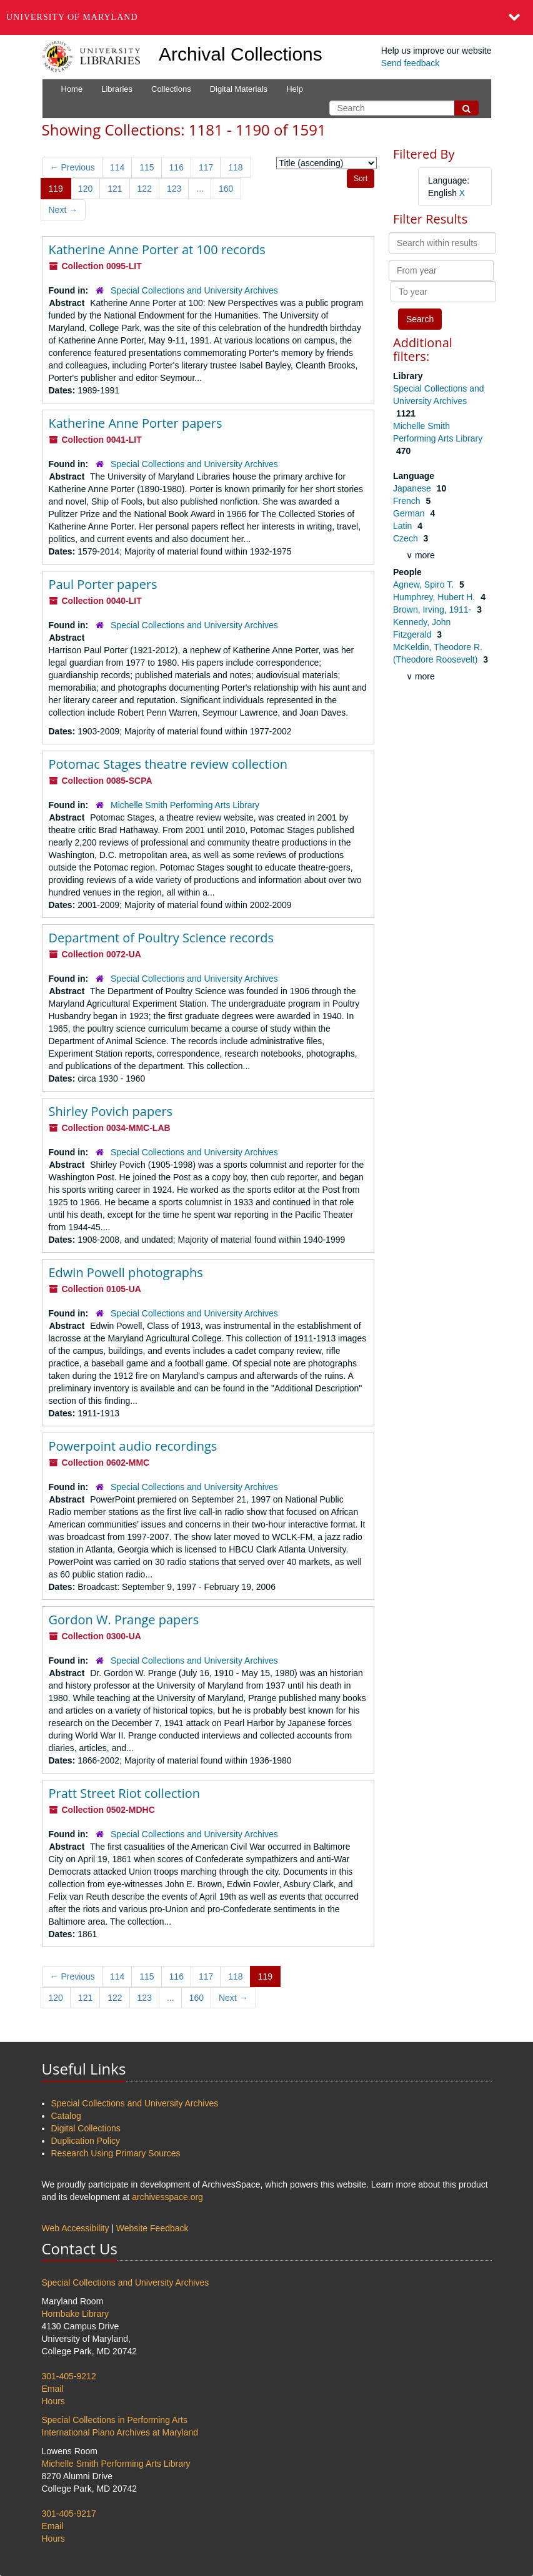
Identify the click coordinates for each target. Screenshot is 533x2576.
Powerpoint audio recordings (133, 1446)
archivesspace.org (167, 2197)
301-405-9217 (69, 2514)
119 (56, 189)
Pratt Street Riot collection (125, 1793)
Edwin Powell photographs (126, 1272)
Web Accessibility (75, 2228)
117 (206, 167)
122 (144, 189)
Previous (72, 167)
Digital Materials (238, 89)
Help (294, 89)
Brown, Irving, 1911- (433, 609)
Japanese (413, 488)
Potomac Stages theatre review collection (168, 764)
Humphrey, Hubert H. (435, 597)
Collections (171, 89)
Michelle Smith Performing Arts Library (185, 805)
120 (85, 189)
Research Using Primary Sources (116, 2153)
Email (53, 2389)
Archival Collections (240, 54)
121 (114, 189)
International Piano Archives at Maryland (120, 2432)
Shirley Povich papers (111, 1111)
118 (235, 167)
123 (174, 189)
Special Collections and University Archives (194, 290)
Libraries (116, 89)
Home (72, 89)
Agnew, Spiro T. (424, 585)
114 (117, 167)
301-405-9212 (69, 2376)
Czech (407, 538)
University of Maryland (72, 17)
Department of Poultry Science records (161, 937)
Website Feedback (152, 2228)
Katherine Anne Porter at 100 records (157, 249)
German (410, 513)
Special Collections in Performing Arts (114, 2420)
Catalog (66, 2116)
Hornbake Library (75, 2314)
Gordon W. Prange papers (124, 1619)
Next (63, 210)
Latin (403, 526)
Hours (53, 2401)
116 (176, 167)
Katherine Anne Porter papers (135, 423)
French (407, 501)
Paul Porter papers (103, 584)
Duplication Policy (86, 2141)
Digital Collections (86, 2128)
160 (226, 189)
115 (146, 167)
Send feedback (410, 63)
